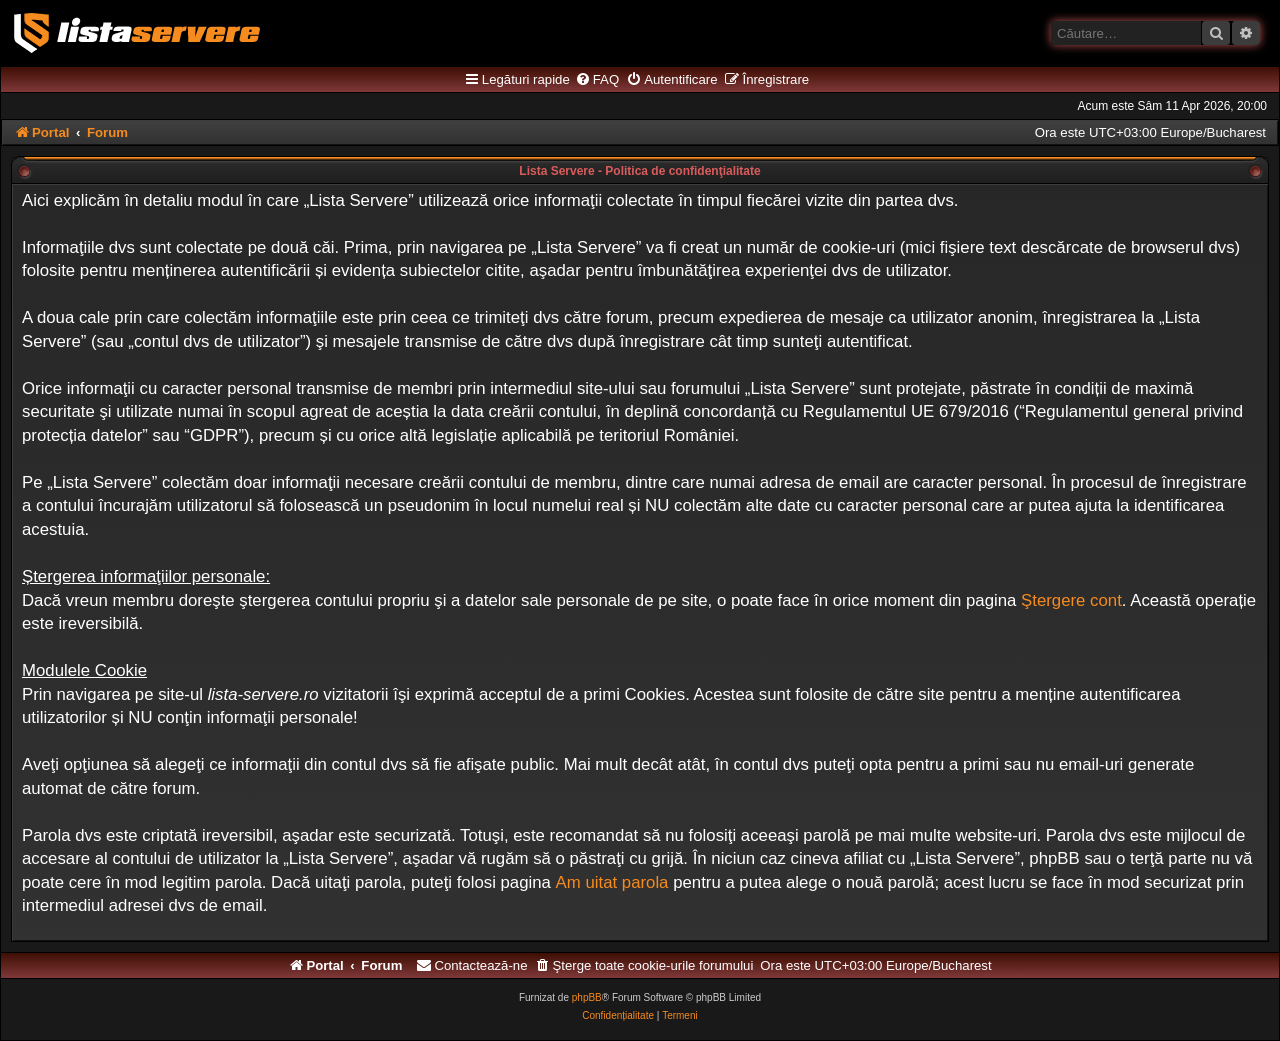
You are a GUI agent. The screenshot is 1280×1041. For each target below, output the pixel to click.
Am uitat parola (612, 882)
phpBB (587, 997)
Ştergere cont (1071, 600)
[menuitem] (597, 80)
